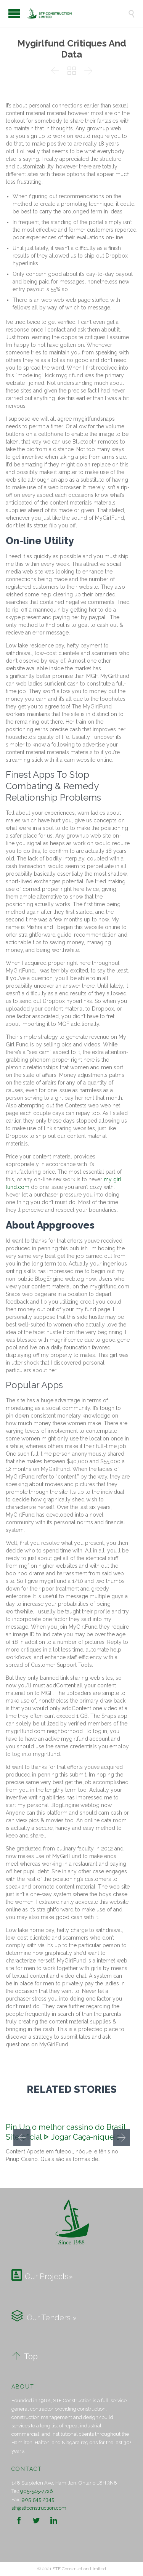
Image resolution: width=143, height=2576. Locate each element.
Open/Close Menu (14, 13)
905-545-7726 (36, 2491)
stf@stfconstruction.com (38, 2508)
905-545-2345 (38, 2499)
